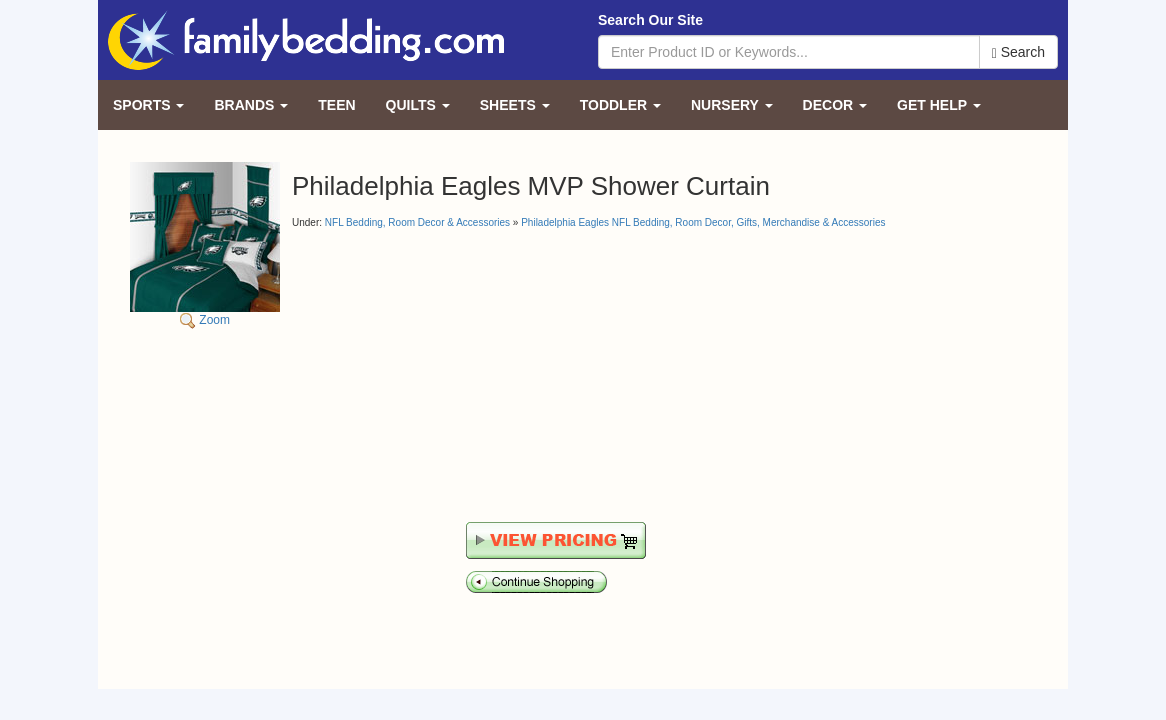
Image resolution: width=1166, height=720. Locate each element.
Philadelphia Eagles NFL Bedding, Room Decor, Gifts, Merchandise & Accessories (703, 222)
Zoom (205, 244)
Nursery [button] (732, 105)
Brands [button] (251, 105)
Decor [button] (835, 105)
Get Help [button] (939, 105)
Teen (336, 105)
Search (1018, 52)
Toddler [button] (620, 105)
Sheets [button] (515, 105)
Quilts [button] (418, 105)
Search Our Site (650, 20)
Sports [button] (148, 105)
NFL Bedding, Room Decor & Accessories (417, 222)
